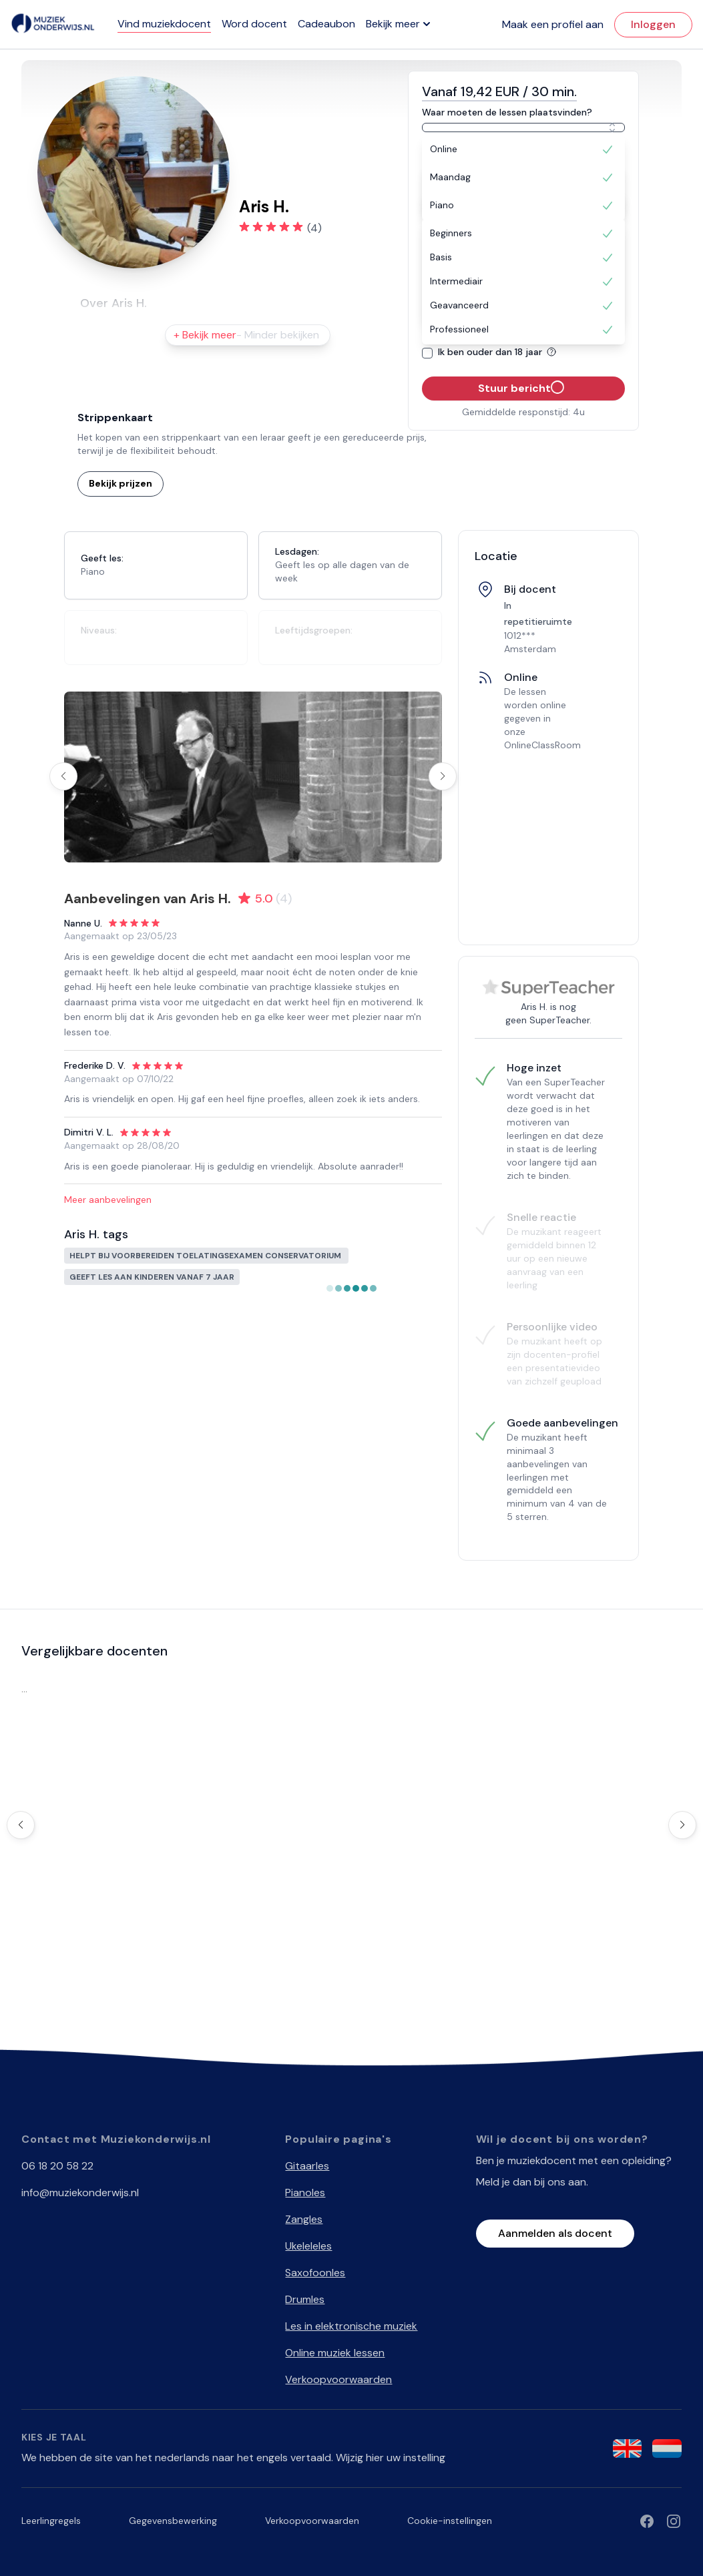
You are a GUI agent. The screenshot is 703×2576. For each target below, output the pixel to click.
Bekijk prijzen (120, 483)
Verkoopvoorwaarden (338, 2379)
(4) (314, 228)
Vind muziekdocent (164, 24)
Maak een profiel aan (553, 24)
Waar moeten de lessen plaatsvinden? (507, 112)
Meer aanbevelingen (108, 1200)
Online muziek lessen (335, 2353)
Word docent (254, 24)
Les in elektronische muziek (351, 2326)
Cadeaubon (326, 24)
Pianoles (305, 2192)
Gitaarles (307, 2166)
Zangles (303, 2219)
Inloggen (653, 24)
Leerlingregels (51, 2521)
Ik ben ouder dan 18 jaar (499, 352)
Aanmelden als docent (555, 2233)
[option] (523, 150)
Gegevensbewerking (173, 2521)
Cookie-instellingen (449, 2521)
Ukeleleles (308, 2246)
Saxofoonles (315, 2273)
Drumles (304, 2299)
